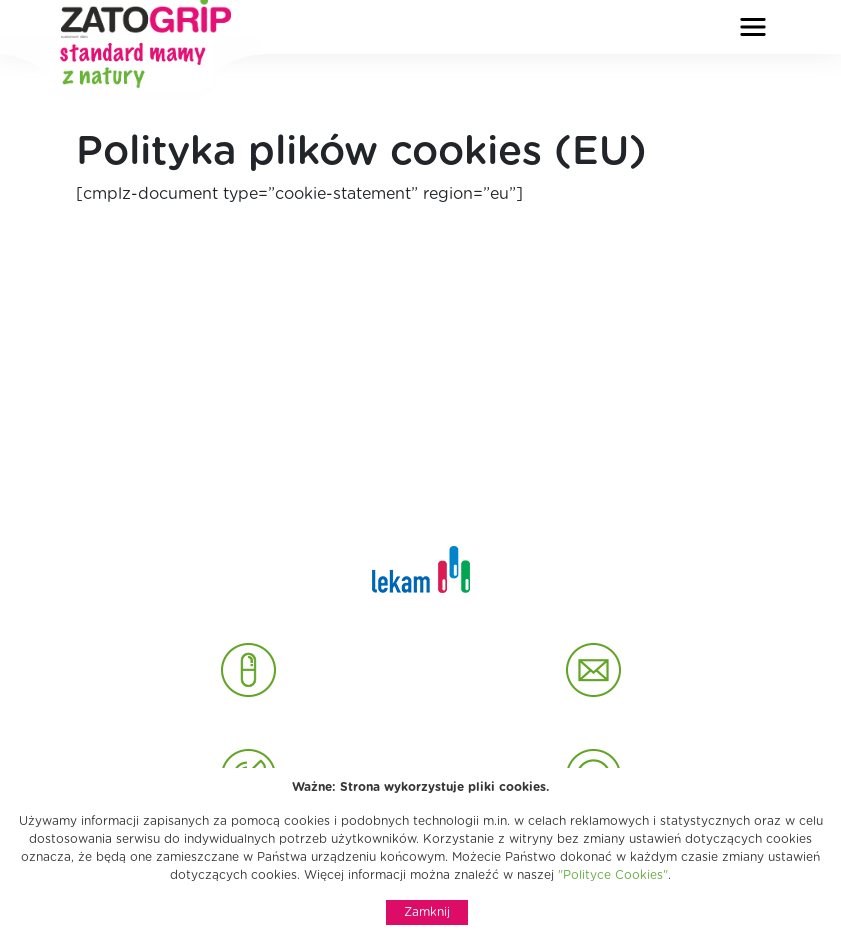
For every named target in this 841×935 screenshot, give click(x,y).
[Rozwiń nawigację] (753, 27)
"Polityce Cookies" (613, 875)
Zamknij (427, 912)
